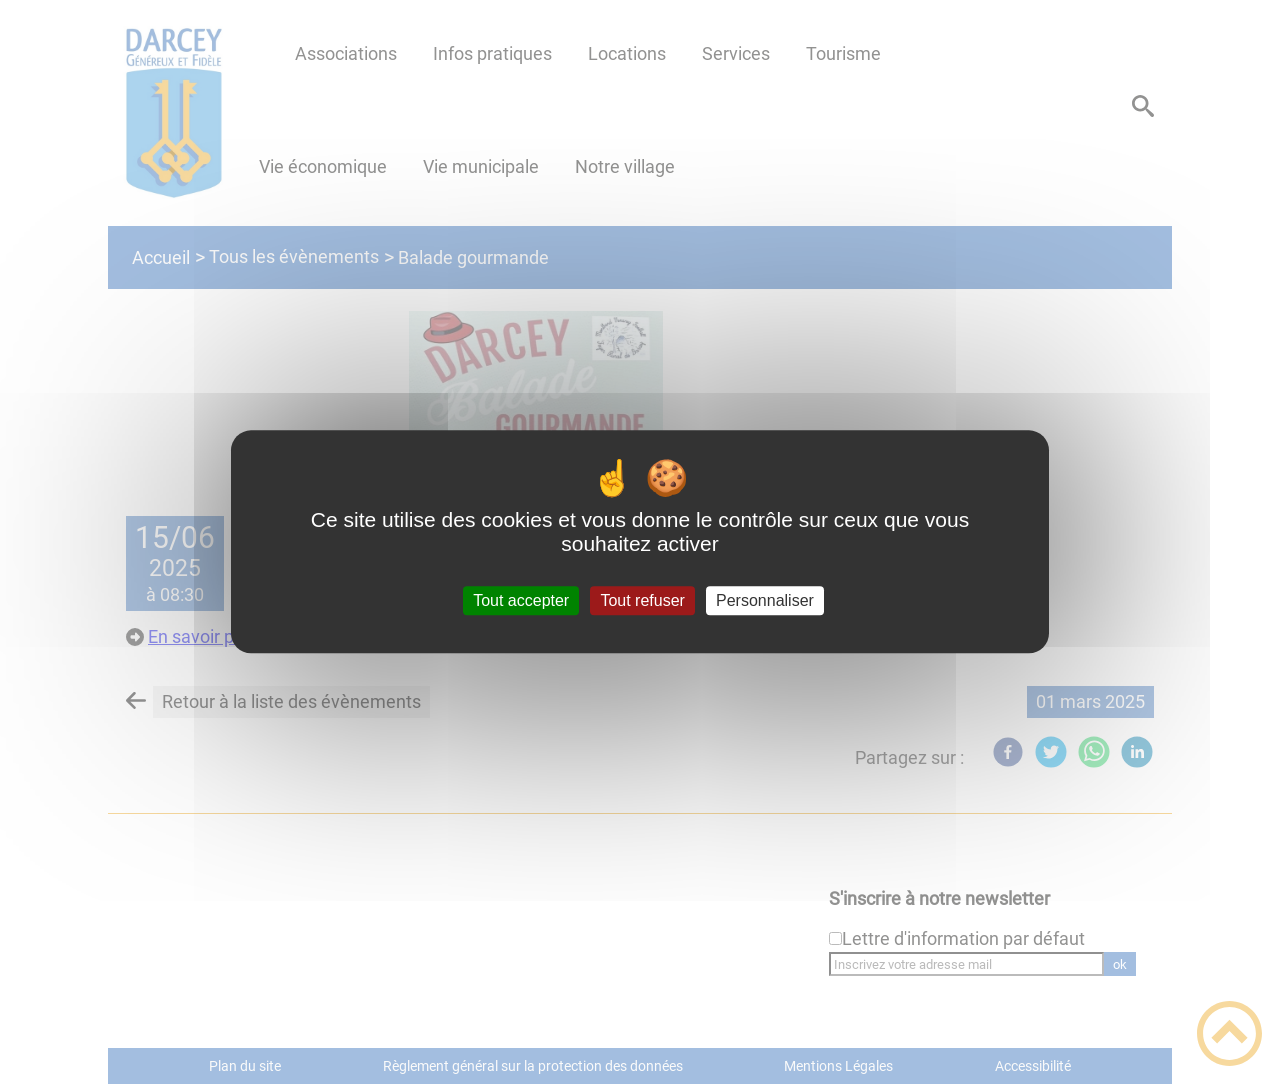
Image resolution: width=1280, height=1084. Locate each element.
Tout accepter (521, 600)
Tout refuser (642, 600)
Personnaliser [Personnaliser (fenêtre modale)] (765, 600)
